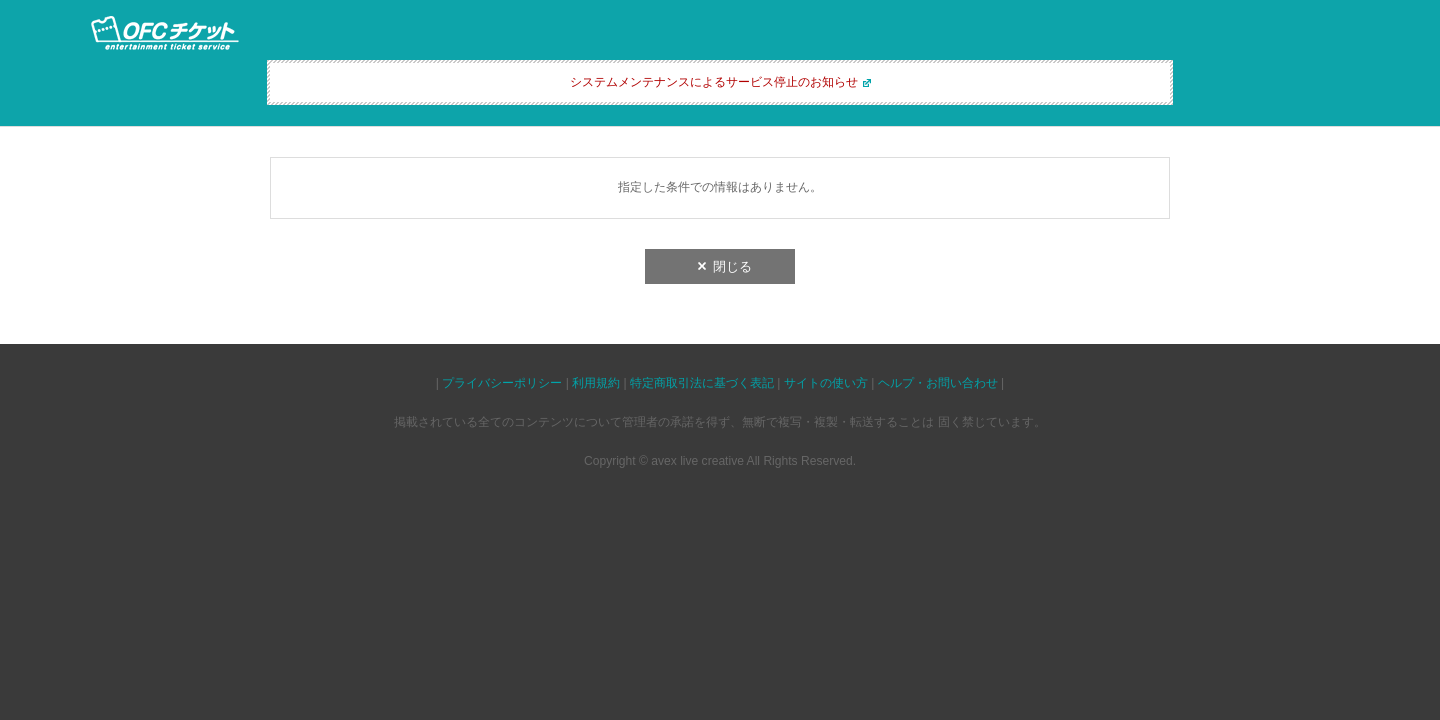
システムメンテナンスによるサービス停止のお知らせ (714, 82)
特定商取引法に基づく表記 (702, 383)
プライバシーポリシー (502, 383)
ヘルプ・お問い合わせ (938, 383)
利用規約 (596, 383)
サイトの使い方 (826, 383)
